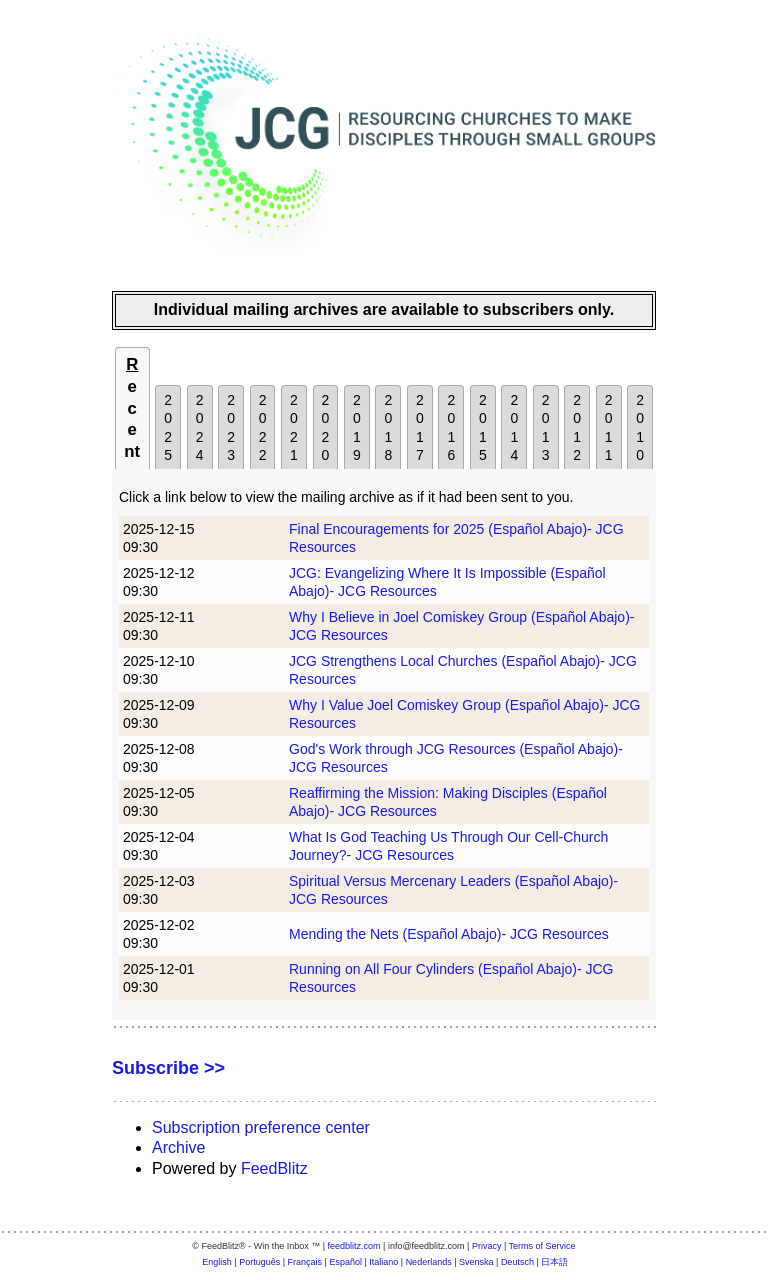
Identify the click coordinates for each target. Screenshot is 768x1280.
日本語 (554, 1262)
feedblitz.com (354, 1246)
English (217, 1262)
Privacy (487, 1246)
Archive (178, 1147)
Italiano (383, 1262)
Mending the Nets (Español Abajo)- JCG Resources (449, 934)
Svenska (476, 1262)
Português (259, 1262)
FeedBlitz (274, 1168)
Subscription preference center (261, 1127)
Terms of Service (542, 1246)
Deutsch (517, 1262)
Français (305, 1262)
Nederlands (429, 1262)
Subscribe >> (168, 1068)
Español (345, 1262)
